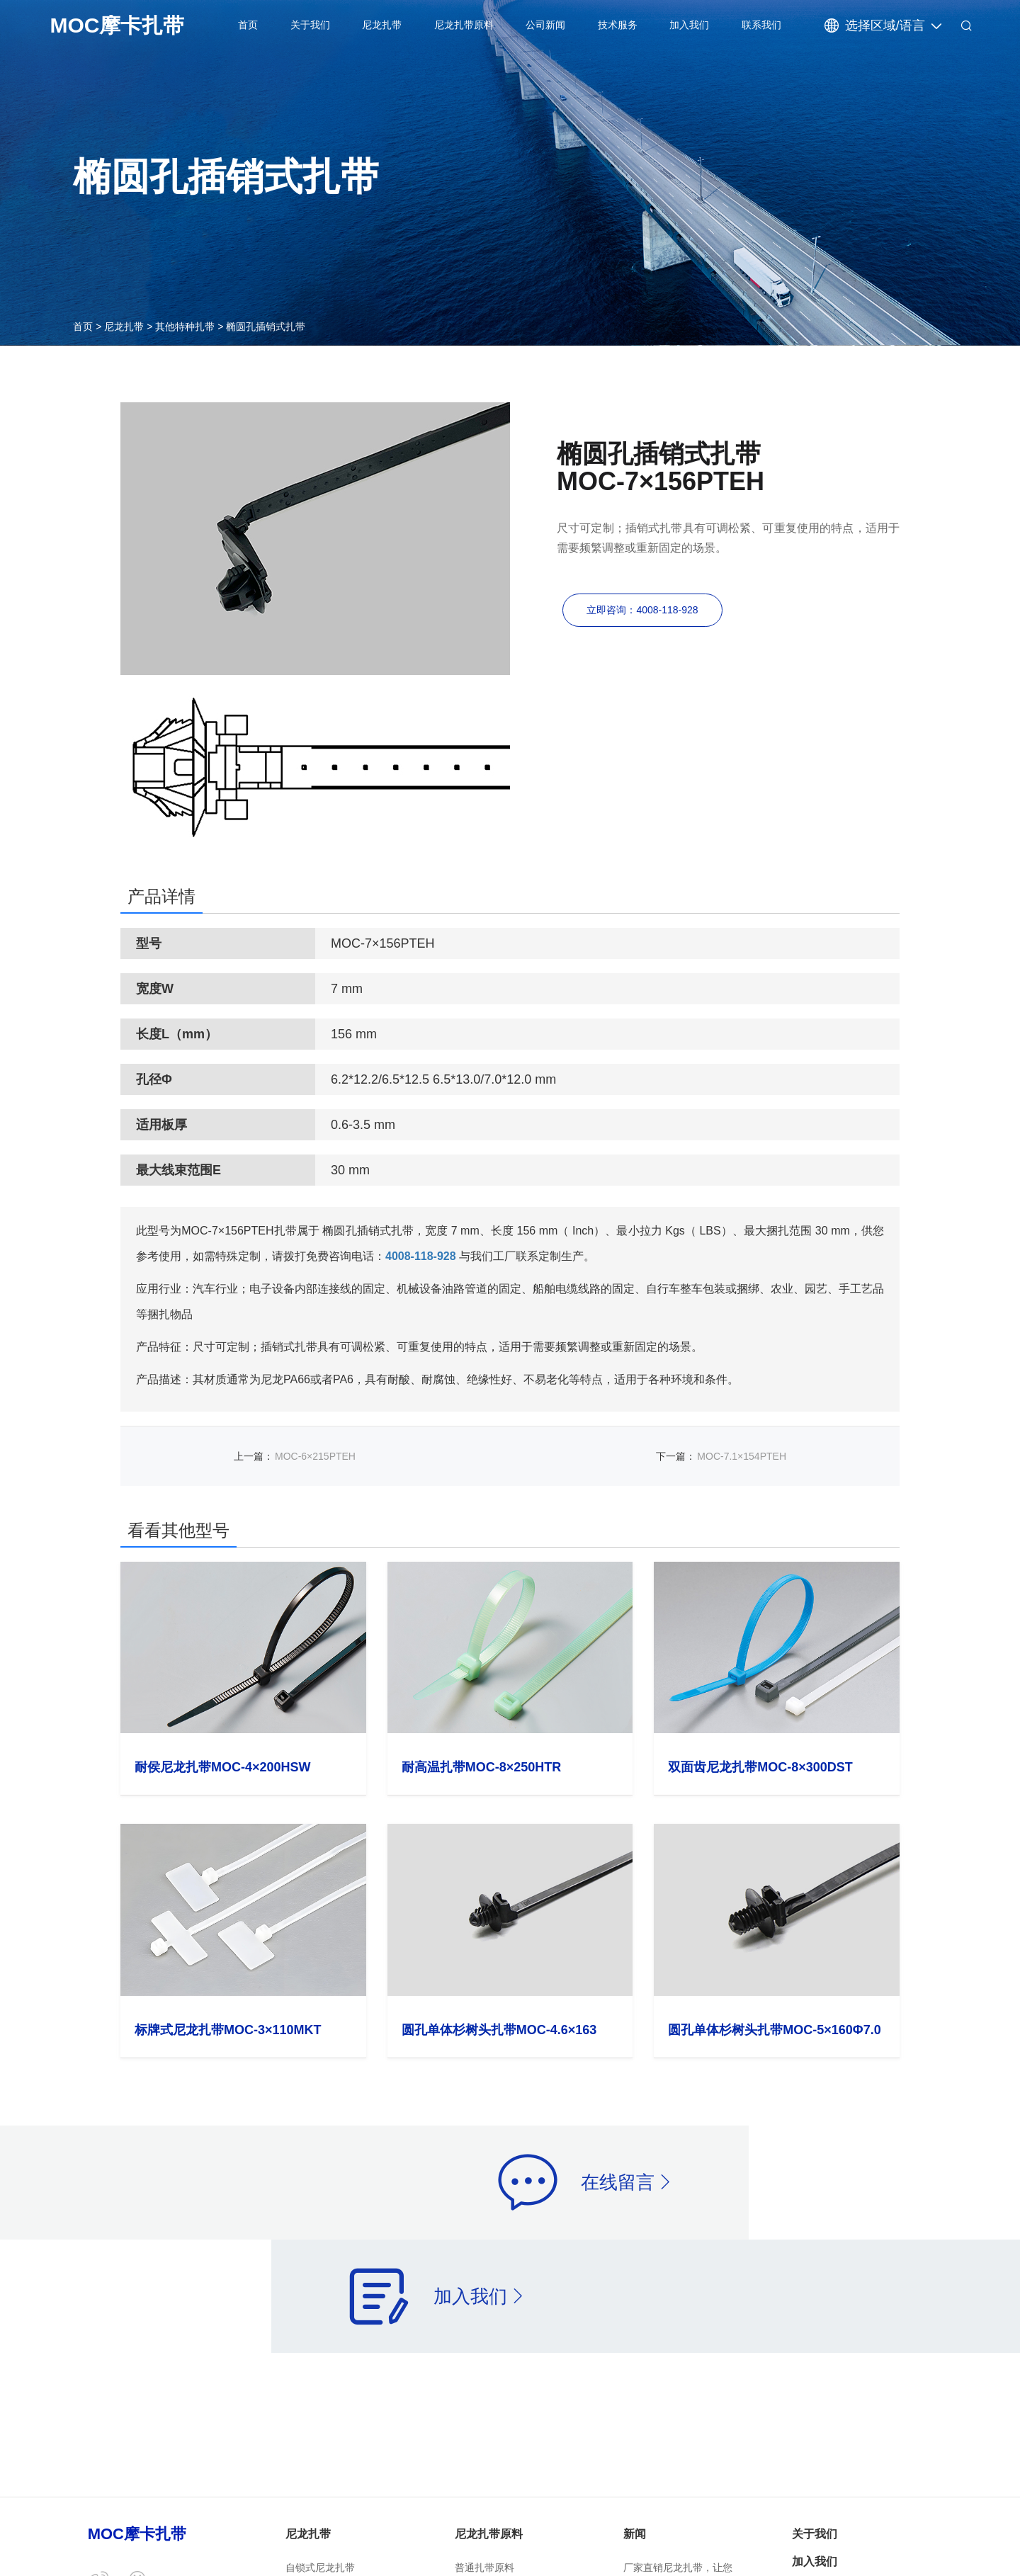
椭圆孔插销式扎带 (265, 326)
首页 (248, 24)
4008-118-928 (420, 1256)
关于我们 (310, 24)
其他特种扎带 (185, 326)
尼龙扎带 (382, 24)
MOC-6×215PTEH (315, 1456)
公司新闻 (545, 24)
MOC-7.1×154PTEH (741, 1456)
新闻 (634, 2534)
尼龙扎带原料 (464, 24)
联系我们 (761, 24)
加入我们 (689, 24)
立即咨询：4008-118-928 (642, 612)
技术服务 (618, 24)
